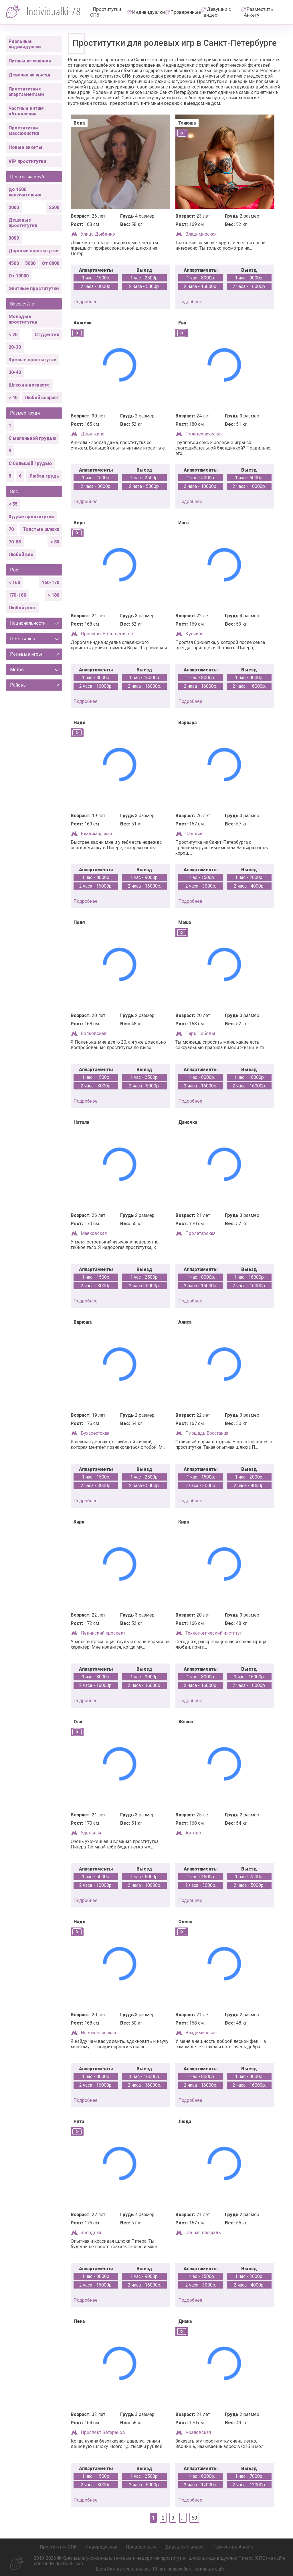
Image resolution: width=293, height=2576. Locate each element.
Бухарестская (95, 1433)
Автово (193, 1833)
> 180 (53, 595)
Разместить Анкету (258, 12)
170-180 (17, 595)
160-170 (50, 582)
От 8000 (50, 263)
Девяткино (92, 434)
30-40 (15, 372)
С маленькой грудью (32, 438)
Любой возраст (42, 397)
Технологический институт (213, 1633)
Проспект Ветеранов (103, 2432)
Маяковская (94, 1233)
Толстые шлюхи (41, 529)
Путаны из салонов (30, 61)
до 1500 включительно (25, 192)
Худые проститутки (31, 516)
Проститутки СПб (105, 12)
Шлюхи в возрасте (29, 385)
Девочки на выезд (30, 75)
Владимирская (201, 234)
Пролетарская (200, 1233)
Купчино (194, 633)
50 (194, 2518)
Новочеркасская (98, 2032)
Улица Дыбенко (98, 234)
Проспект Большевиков (107, 633)
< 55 (13, 504)
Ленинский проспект (103, 1633)
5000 (30, 263)
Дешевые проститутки (23, 222)
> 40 (13, 397)
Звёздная (91, 2232)
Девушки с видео (217, 12)
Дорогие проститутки (33, 250)
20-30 (15, 347)
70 (11, 529)
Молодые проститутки (23, 319)
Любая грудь (44, 476)
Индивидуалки (148, 12)
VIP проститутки (27, 161)
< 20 (13, 334)
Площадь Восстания (206, 1433)
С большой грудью (30, 463)
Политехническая (204, 434)
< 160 (14, 582)
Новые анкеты (25, 147)
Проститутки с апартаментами (26, 91)
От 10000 (19, 276)
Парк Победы (200, 1033)
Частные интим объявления (26, 111)
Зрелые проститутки (32, 359)
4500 (14, 263)
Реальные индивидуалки (25, 44)
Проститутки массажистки (24, 130)
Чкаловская (198, 2432)
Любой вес (21, 554)
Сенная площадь (203, 2232)
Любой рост (22, 607)
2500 (54, 207)
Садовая (194, 833)
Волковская (93, 1033)
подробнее (86, 301)
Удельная (91, 1833)
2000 (14, 207)
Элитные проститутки (34, 288)
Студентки (47, 334)
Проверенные (186, 12)
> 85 (54, 542)
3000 (14, 238)
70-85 (15, 542)
